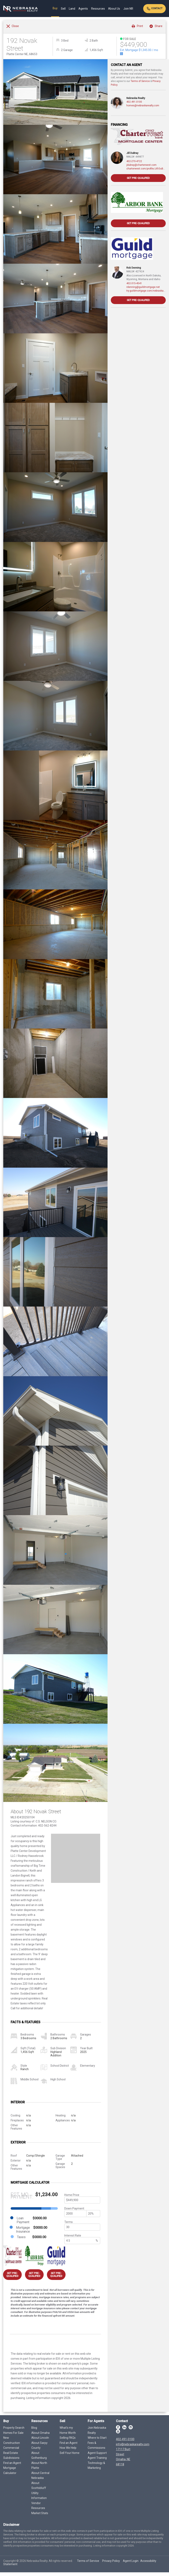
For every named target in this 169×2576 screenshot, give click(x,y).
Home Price (71, 2195)
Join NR (128, 8)
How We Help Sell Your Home (69, 2450)
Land (72, 8)
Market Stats (39, 2513)
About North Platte (39, 2465)
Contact (154, 9)
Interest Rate (72, 2235)
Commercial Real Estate (11, 2450)
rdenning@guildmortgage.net (143, 287)
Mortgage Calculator (9, 2470)
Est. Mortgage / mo (139, 51)
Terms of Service (140, 81)
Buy (55, 8)
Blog (34, 2427)
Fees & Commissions (96, 2445)
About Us (114, 8)
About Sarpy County (39, 2445)
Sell (63, 8)
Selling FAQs (68, 2437)
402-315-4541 (134, 283)
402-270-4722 (134, 161)
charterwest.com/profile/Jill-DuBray (146, 168)
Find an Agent (12, 2463)
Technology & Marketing (96, 2465)
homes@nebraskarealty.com (142, 105)
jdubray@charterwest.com (141, 164)
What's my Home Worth (68, 2430)
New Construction (11, 2440)
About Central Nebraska (40, 2475)
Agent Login (130, 2560)
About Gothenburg (39, 2455)
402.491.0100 (134, 101)
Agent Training (97, 2457)
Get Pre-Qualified (12, 2274)
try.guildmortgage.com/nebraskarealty (146, 290)
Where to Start (97, 2437)
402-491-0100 (125, 2439)
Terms (68, 2222)
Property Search (13, 2427)
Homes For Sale (13, 2432)
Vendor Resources (38, 2505)
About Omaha (40, 2432)
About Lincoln (40, 2437)
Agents (83, 8)
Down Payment (74, 2208)
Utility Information (39, 2495)
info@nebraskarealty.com (132, 2444)
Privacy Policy (111, 2560)
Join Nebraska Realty (97, 2430)
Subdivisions (11, 2457)
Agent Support (97, 2453)
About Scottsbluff (38, 2485)
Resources (98, 8)
